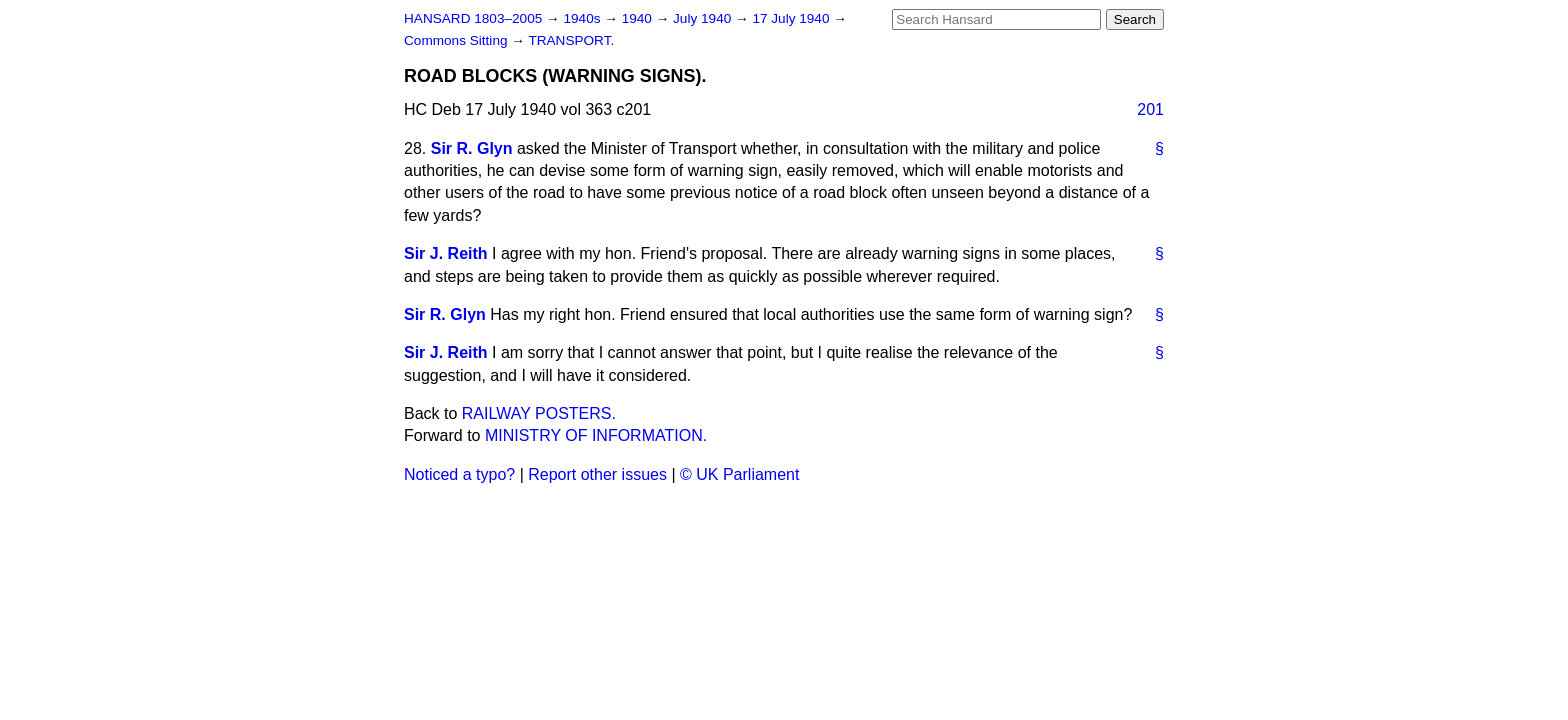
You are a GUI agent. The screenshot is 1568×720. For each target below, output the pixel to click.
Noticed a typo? (459, 474)
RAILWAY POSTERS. (539, 413)
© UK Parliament (739, 474)
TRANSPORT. (571, 40)
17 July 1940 (792, 18)
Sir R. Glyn (472, 148)
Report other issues (597, 474)
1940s (583, 18)
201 (1150, 109)
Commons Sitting (457, 40)
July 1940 (704, 18)
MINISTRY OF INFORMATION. (596, 435)
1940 (639, 18)
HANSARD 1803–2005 (473, 18)
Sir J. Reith (446, 253)
